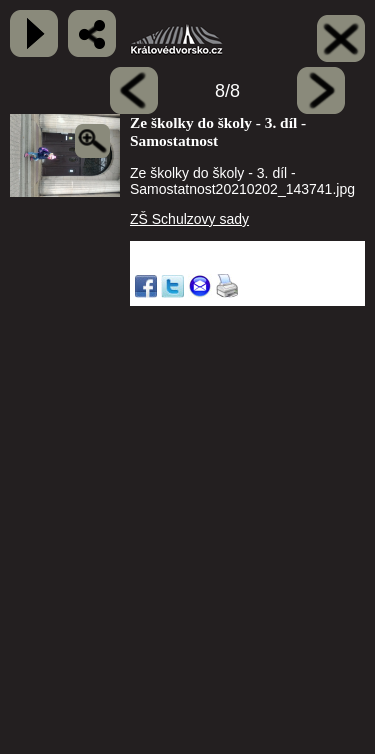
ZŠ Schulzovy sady (189, 219)
